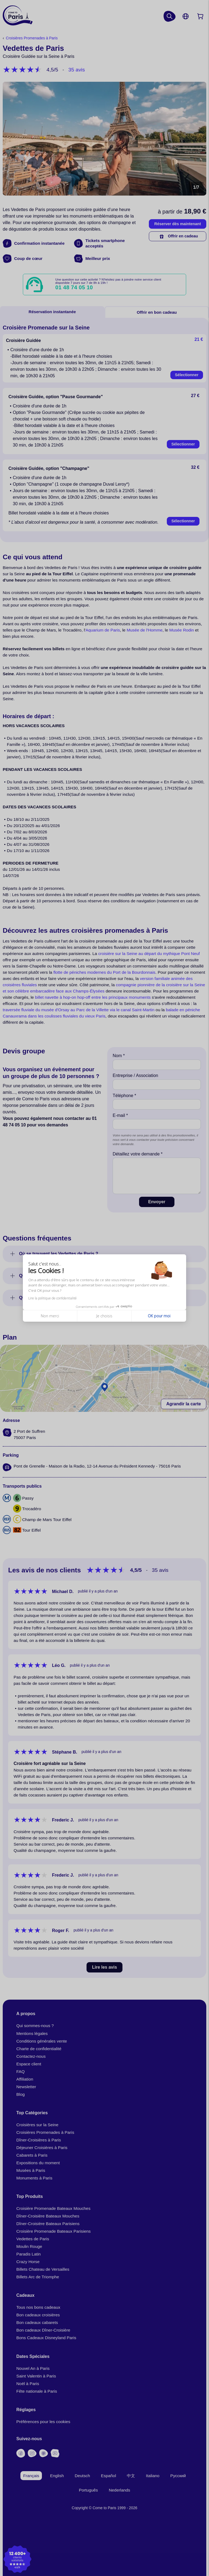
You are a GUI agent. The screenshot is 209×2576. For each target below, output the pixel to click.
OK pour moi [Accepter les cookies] (159, 1315)
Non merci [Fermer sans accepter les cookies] (50, 1315)
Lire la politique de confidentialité (52, 1298)
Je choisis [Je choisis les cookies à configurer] (104, 1315)
